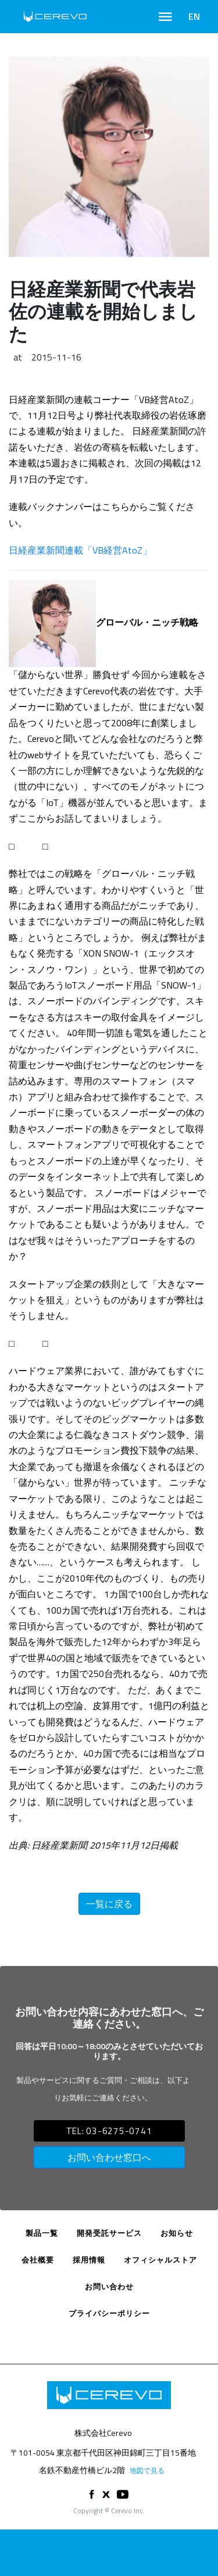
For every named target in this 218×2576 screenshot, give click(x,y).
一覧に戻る (109, 1904)
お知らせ (176, 2233)
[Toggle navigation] (165, 16)
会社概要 (38, 2259)
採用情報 (89, 2259)
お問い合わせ (109, 2286)
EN (194, 16)
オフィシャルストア (160, 2259)
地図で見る (147, 2470)
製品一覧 (42, 2233)
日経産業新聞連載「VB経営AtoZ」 (80, 550)
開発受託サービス (109, 2233)
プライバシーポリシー (109, 2313)
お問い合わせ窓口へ (109, 2157)
